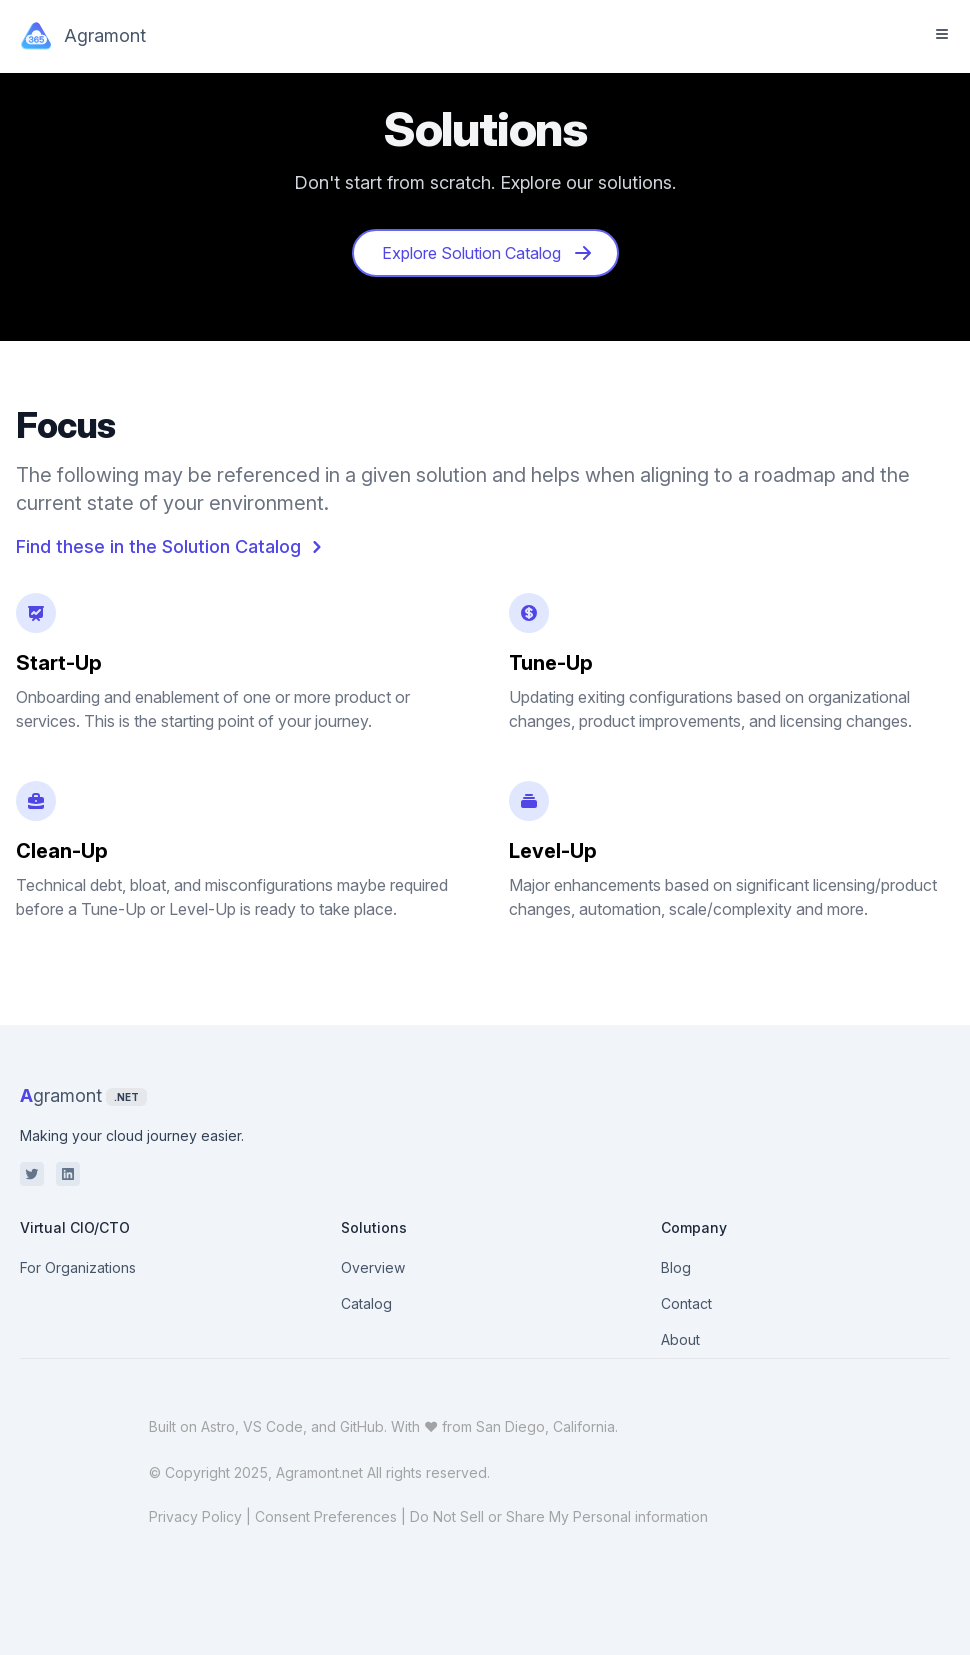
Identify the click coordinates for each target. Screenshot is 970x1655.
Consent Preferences (326, 1516)
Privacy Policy (195, 1516)
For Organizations (78, 1267)
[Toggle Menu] (942, 34)
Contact (686, 1303)
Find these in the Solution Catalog (172, 547)
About (680, 1339)
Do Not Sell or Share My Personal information (559, 1516)
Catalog (366, 1303)
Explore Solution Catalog (487, 253)
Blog (676, 1267)
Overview (373, 1267)
